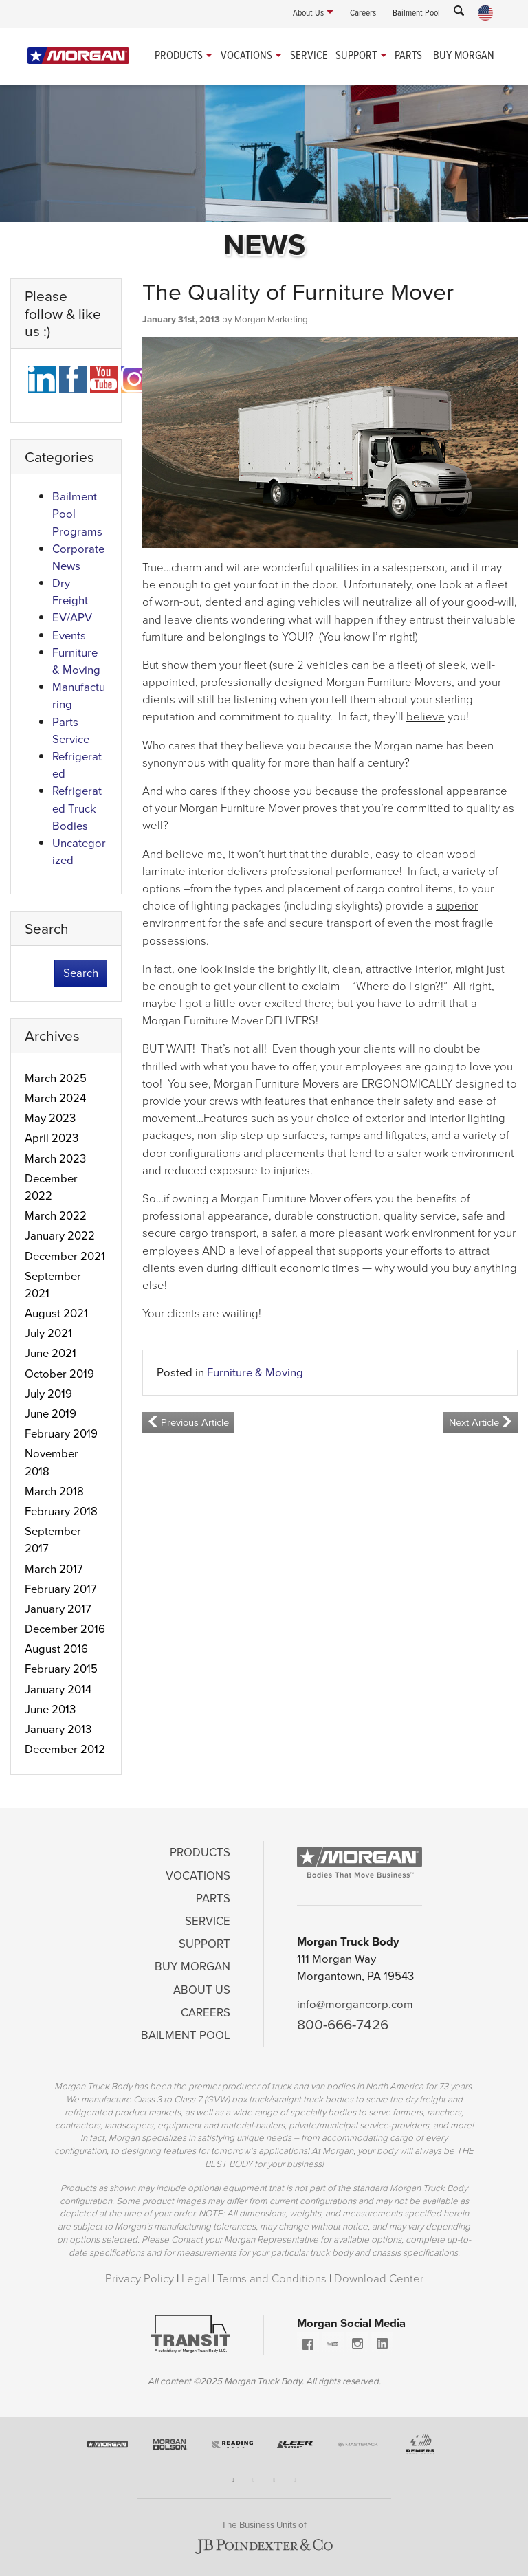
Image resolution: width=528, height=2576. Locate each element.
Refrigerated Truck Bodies (77, 808)
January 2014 (58, 1689)
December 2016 (65, 1629)
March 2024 (55, 1098)
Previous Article (188, 1422)
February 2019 (61, 1433)
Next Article (480, 1422)
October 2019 (59, 1374)
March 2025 (56, 1078)
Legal (197, 2278)
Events (69, 635)
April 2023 (51, 1138)
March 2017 (54, 1569)
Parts (408, 55)
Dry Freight (70, 592)
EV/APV (72, 617)
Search (80, 973)
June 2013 (50, 1709)
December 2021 (65, 1256)
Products (179, 55)
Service (309, 55)
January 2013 (58, 1729)
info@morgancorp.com (355, 2004)
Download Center (379, 2278)
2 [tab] (254, 2480)
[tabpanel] (107, 2450)
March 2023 (55, 1158)
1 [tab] (233, 2480)
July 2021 (48, 1333)
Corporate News (78, 557)
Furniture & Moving (255, 1372)
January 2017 (58, 1609)
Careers (205, 2012)
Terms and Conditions (273, 2278)
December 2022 (51, 1187)
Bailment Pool (185, 2035)
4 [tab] (295, 2480)
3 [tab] (274, 2480)
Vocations (246, 55)
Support (356, 55)
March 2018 (54, 1491)
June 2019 (50, 1413)
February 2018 (61, 1511)
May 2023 (50, 1118)
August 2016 (56, 1649)
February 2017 (61, 1589)
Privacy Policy (141, 2278)
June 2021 (50, 1353)
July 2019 (48, 1393)
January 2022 (60, 1235)
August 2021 (56, 1313)
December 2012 (65, 1749)
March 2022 (56, 1215)
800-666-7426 (342, 2024)
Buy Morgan (463, 55)
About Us (201, 1990)
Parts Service (70, 731)
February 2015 (61, 1668)
